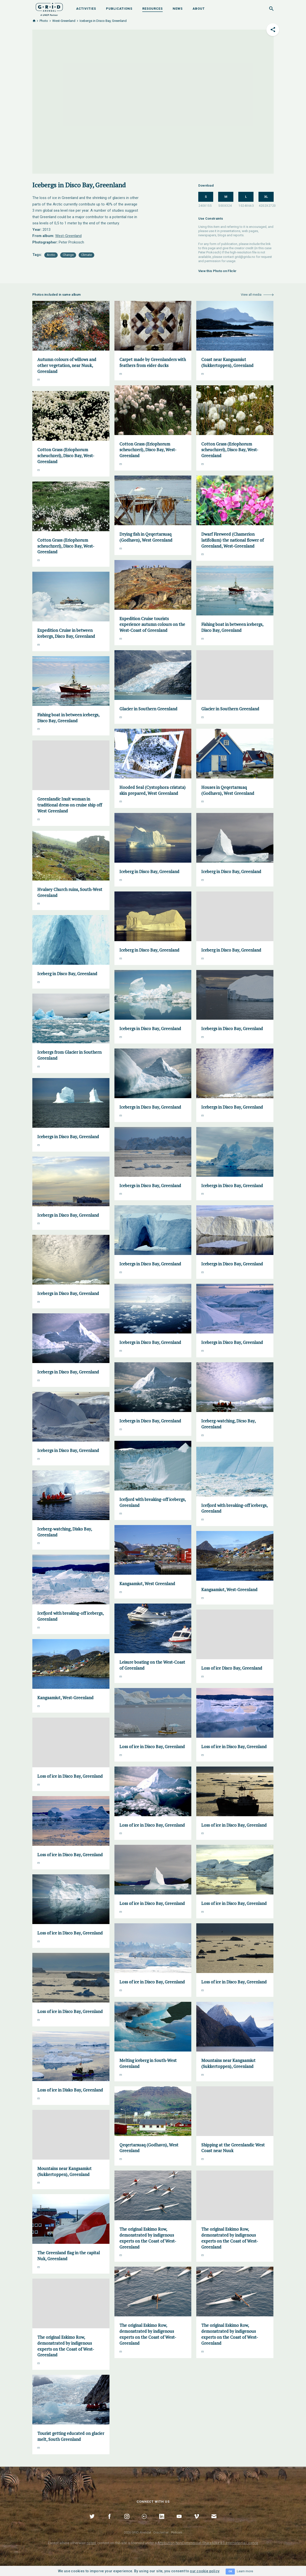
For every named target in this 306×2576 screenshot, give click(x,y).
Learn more (245, 2571)
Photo (44, 21)
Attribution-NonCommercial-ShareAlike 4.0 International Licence (207, 2543)
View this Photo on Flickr (217, 271)
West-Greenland (63, 21)
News (178, 8)
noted (91, 2543)
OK (230, 2571)
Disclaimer (161, 2532)
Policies (176, 2532)
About (199, 8)
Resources (152, 8)
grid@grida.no (245, 257)
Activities (86, 8)
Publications (119, 8)
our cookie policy (204, 2571)
